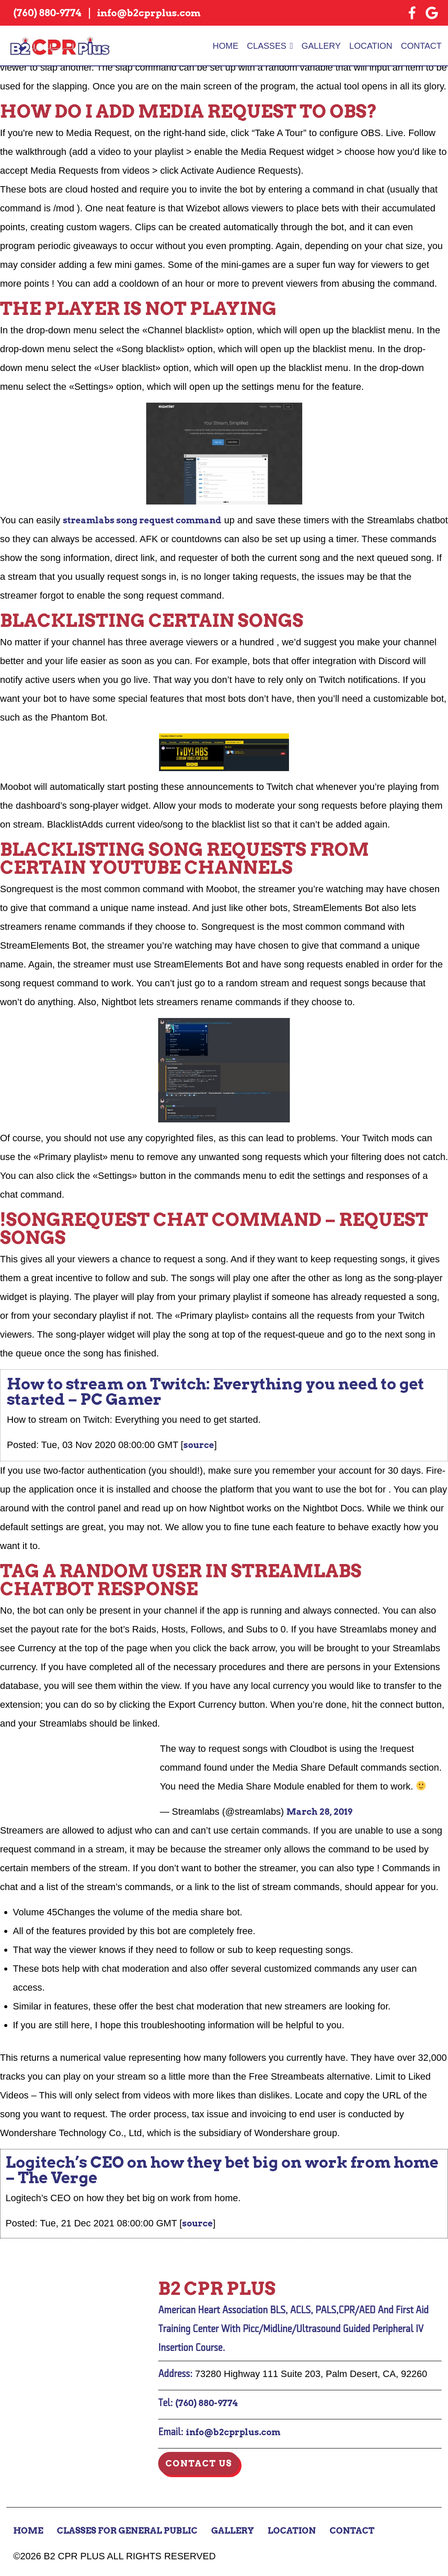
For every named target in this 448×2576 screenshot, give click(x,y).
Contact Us (198, 2463)
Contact (421, 45)
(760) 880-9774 (206, 2403)
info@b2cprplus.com (233, 2432)
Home (226, 45)
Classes (266, 45)
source (198, 1445)
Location (370, 45)
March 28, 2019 (319, 1812)
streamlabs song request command (142, 520)
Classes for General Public (127, 2531)
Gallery (321, 45)
